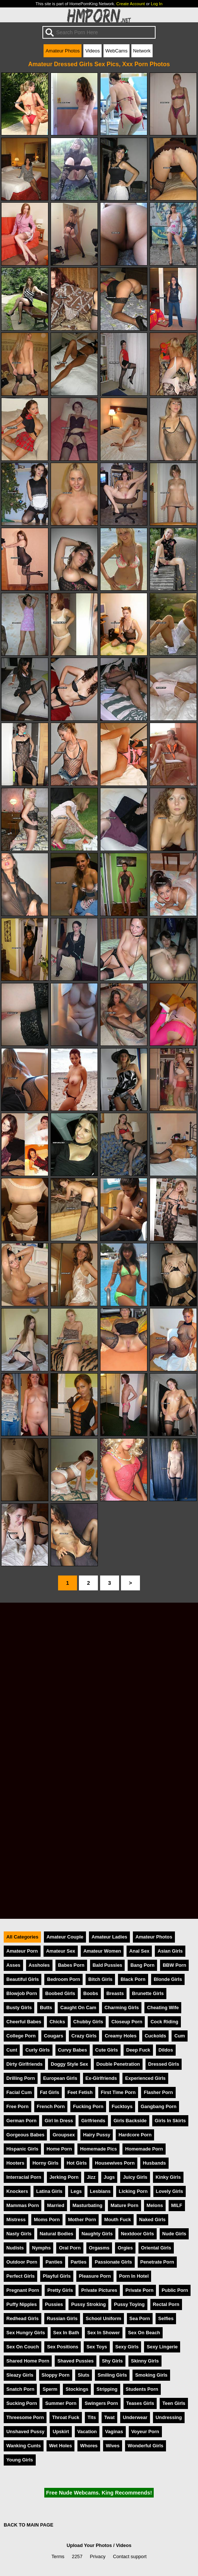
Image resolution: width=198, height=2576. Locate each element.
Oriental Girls (156, 2248)
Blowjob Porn (21, 1993)
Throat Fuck (65, 2417)
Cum (179, 2036)
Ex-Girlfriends (101, 2078)
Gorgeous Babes (25, 2134)
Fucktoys (122, 2106)
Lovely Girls (169, 2191)
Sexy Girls (127, 2346)
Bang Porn (142, 1965)
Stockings (77, 2389)
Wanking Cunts (23, 2445)
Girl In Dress (59, 2120)
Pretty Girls (60, 2290)
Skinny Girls (145, 2361)
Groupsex (63, 2134)
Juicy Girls (135, 2177)
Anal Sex (139, 1951)
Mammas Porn (22, 2205)
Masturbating (87, 2205)
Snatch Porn (20, 2389)
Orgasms (99, 2248)
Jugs (109, 2177)
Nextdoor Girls (137, 2233)
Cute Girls (106, 2050)
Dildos (166, 2050)
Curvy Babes (72, 2050)
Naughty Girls (97, 2233)
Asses (13, 1965)
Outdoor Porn (21, 2262)
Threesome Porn (25, 2417)
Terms (57, 2556)
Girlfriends (93, 2120)
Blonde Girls (168, 1979)
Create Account (130, 3)
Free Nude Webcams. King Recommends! (99, 2493)
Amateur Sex (60, 1951)
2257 (77, 2556)
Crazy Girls (84, 2036)
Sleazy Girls (19, 2375)
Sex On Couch (22, 2346)
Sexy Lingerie (162, 2346)
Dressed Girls (163, 2064)
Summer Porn (60, 2403)
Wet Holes (60, 2445)
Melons (155, 2205)
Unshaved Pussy (25, 2431)
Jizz (91, 2177)
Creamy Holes (120, 2036)
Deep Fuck (138, 2050)
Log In (156, 3)
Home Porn (59, 2149)
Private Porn (139, 2290)
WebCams (116, 51)
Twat (109, 2417)
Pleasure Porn (95, 2276)
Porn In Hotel (134, 2276)
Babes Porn (71, 1965)
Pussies (54, 2304)
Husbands (154, 2163)
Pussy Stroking (88, 2304)
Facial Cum (19, 2092)
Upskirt (60, 2431)
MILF (176, 2205)
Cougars (53, 2036)
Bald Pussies (107, 1965)
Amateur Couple (65, 1937)
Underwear (135, 2417)
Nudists (15, 2248)
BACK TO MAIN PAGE (28, 2525)
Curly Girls (37, 2050)
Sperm (49, 2389)
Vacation (87, 2431)
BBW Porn (174, 1965)
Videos (92, 51)
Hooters (15, 2163)
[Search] (99, 32)
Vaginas (114, 2431)
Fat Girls (49, 2092)
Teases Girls (140, 2403)
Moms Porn (47, 2219)
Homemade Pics (98, 2149)
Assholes (39, 1965)
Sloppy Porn (56, 2375)
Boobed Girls (60, 1993)
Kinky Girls (168, 2177)
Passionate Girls (113, 2262)
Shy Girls (112, 2361)
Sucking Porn (21, 2403)
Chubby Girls (88, 2021)
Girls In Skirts (170, 2120)
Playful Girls (57, 2276)
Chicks (57, 2021)
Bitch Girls (100, 1979)
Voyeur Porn (145, 2431)
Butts (46, 2007)
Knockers (17, 2191)
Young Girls (19, 2460)
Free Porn (17, 2106)
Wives (112, 2445)
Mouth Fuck (117, 2219)
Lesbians (100, 2191)
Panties (54, 2262)
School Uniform (103, 2318)
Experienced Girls (145, 2078)
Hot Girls (77, 2163)
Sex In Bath (66, 2332)
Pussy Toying (129, 2304)
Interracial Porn (23, 2177)
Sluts (83, 2375)
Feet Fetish (80, 2092)
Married (55, 2205)
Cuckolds (155, 2036)
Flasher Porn (158, 2092)
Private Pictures (99, 2290)
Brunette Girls (148, 1993)
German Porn (21, 2120)
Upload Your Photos (89, 2545)
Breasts (115, 1993)
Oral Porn (69, 2248)
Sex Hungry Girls (25, 2332)
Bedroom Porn (63, 1979)
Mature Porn (124, 2205)
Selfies (165, 2318)
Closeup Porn (126, 2021)
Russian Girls (62, 2318)
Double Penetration (118, 2064)
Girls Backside (130, 2120)
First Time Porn (118, 2092)
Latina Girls (49, 2191)
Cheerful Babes (23, 2021)
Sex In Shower (103, 2332)
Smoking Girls (151, 2375)
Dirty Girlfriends (24, 2064)
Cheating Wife (163, 2007)
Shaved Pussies (75, 2361)
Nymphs (41, 2248)
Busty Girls (19, 2007)
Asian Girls (170, 1951)
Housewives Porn (115, 2163)
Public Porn (175, 2290)
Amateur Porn (22, 1951)
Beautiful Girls (22, 1979)
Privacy (98, 2556)
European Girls (60, 2078)
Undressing (169, 2417)
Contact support (129, 2556)
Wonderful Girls (145, 2445)
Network (142, 51)
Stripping (106, 2389)
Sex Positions (62, 2346)
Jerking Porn (64, 2177)
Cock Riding (164, 2021)
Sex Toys (96, 2346)
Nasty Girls (19, 2233)
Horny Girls (45, 2163)
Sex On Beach (144, 2332)
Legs (76, 2191)
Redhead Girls (22, 2318)
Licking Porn (133, 2191)
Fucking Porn (88, 2106)
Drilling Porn (20, 2078)
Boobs (90, 1993)
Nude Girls (174, 2233)
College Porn (21, 2036)
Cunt (11, 2050)
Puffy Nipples (21, 2304)
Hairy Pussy (96, 2134)
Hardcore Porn (134, 2134)
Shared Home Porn (27, 2361)
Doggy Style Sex (69, 2064)
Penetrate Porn (157, 2262)
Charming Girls (122, 2007)
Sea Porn (140, 2318)
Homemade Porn (144, 2149)
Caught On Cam (78, 2007)
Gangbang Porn (158, 2106)
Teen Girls (173, 2403)
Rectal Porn (166, 2304)
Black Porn (133, 1979)
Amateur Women (102, 1951)
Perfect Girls (20, 2276)
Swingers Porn (101, 2403)
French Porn (51, 2106)
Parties (79, 2262)
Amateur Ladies (109, 1937)
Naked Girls (152, 2219)
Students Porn (142, 2389)
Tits (91, 2417)
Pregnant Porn (22, 2290)
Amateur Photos (62, 51)
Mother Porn (82, 2219)
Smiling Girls (112, 2375)
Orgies (125, 2248)
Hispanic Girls (22, 2149)
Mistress (16, 2219)
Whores (89, 2445)
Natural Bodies (56, 2233)
